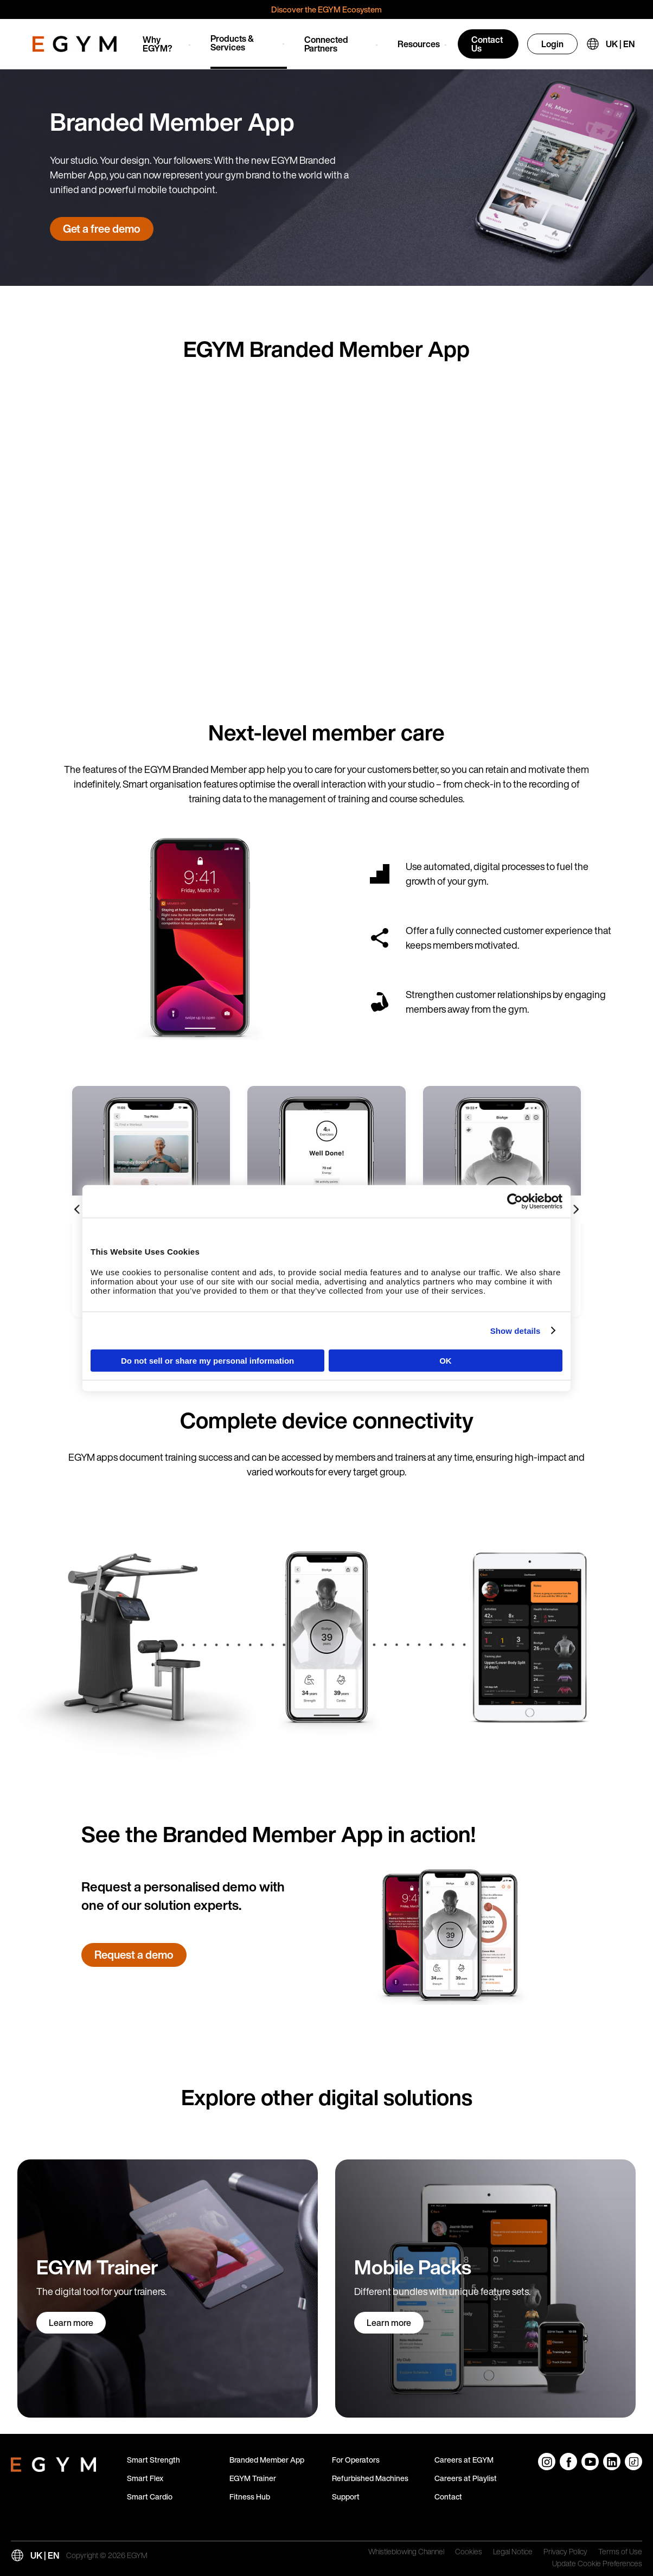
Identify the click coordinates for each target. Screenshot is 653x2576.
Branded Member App (266, 2459)
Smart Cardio (149, 2496)
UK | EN (620, 43)
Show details (515, 1330)
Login (552, 43)
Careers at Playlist (465, 2478)
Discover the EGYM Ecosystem (326, 9)
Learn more (71, 2322)
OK (445, 1360)
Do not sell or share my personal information (207, 1360)
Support (346, 2496)
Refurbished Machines (370, 2478)
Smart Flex (145, 2478)
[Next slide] (575, 1210)
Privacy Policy (565, 2552)
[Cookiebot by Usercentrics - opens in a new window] (515, 1201)
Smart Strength (153, 2459)
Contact (448, 2496)
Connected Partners (326, 44)
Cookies (468, 2552)
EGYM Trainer (252, 2478)
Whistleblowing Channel (406, 2552)
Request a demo (134, 1955)
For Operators (356, 2459)
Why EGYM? (157, 44)
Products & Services (232, 43)
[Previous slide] (77, 1210)
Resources (419, 43)
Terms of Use (620, 2552)
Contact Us (487, 44)
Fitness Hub (249, 2496)
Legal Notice (513, 2552)
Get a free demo (101, 228)
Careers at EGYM (464, 2459)
